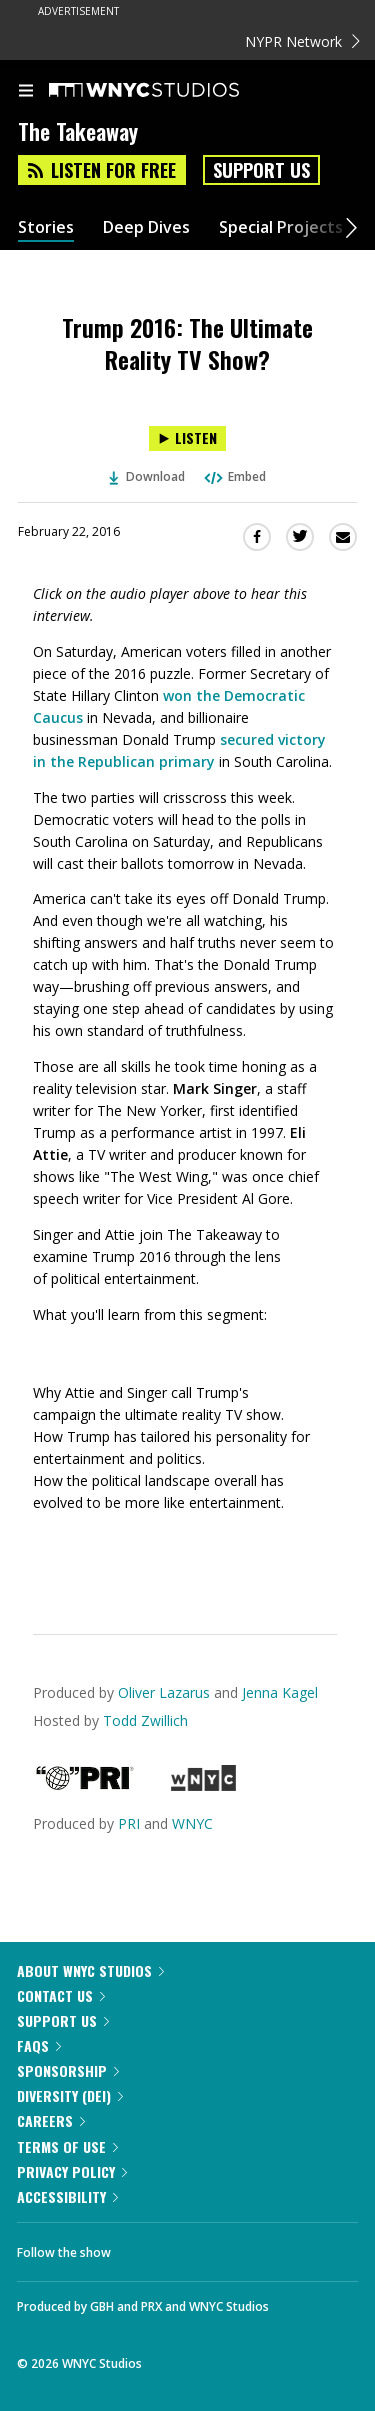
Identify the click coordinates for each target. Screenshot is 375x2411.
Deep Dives (146, 227)
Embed (234, 476)
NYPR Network (302, 41)
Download (147, 476)
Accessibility (67, 2196)
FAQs (39, 2045)
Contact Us (61, 1995)
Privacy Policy (72, 2171)
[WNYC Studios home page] (169, 91)
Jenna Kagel (280, 1692)
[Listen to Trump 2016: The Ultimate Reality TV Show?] (187, 438)
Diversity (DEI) (70, 2095)
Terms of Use (67, 2146)
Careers (51, 2120)
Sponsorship (68, 2070)
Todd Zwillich (145, 1720)
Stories (46, 227)
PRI (129, 1823)
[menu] (26, 92)
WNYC (192, 1823)
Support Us (261, 170)
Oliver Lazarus (164, 1692)
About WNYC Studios (90, 1970)
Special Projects (281, 227)
